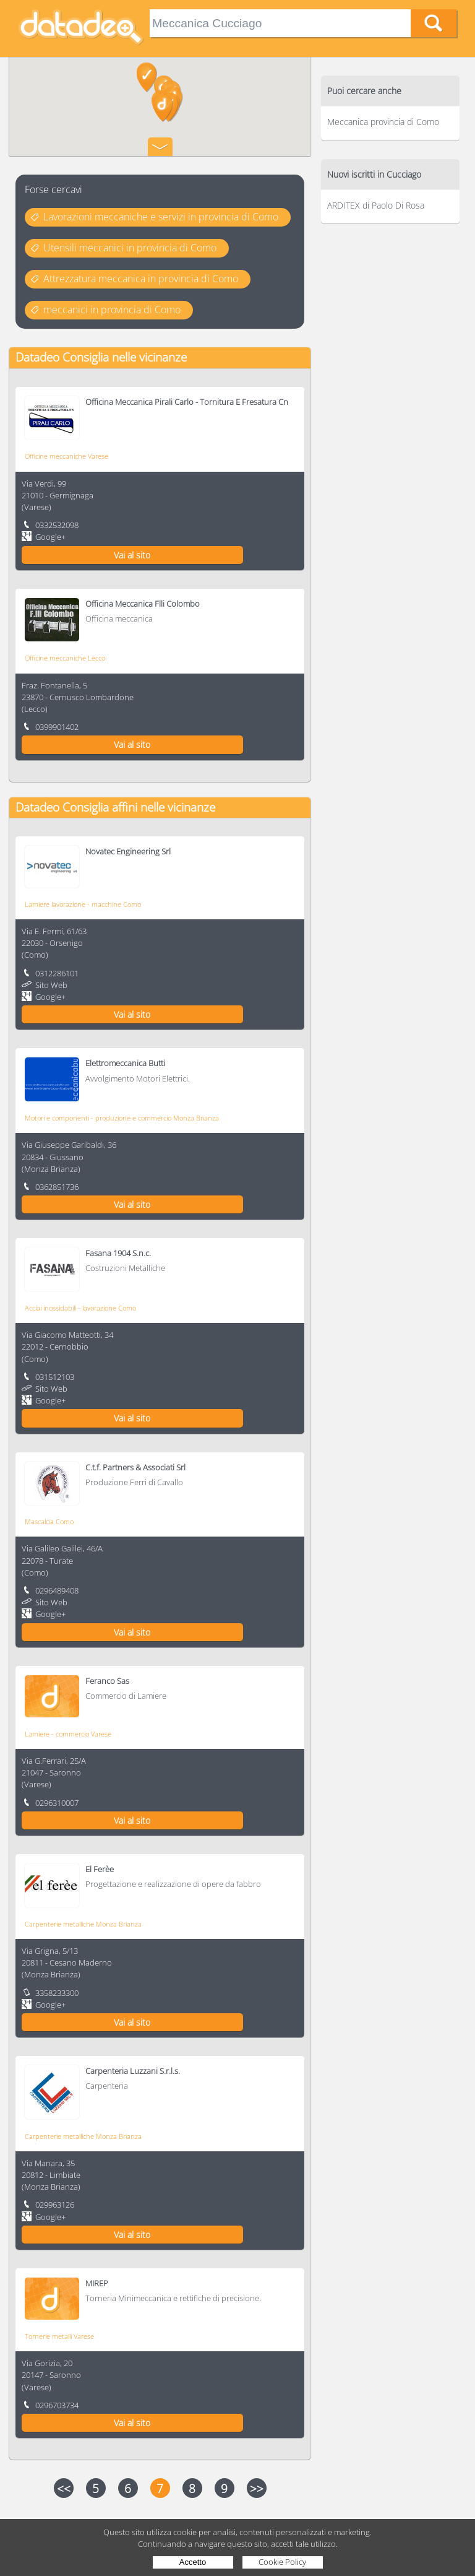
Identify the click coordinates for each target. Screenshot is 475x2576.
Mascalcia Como (49, 1521)
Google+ (50, 536)
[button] (147, 78)
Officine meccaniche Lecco (65, 657)
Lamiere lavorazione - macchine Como (83, 904)
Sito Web (51, 985)
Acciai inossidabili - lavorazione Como (80, 1307)
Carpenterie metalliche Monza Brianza (83, 1923)
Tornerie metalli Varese (59, 2336)
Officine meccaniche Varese (66, 456)
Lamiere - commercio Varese (68, 1733)
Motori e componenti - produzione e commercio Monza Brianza (122, 1117)
